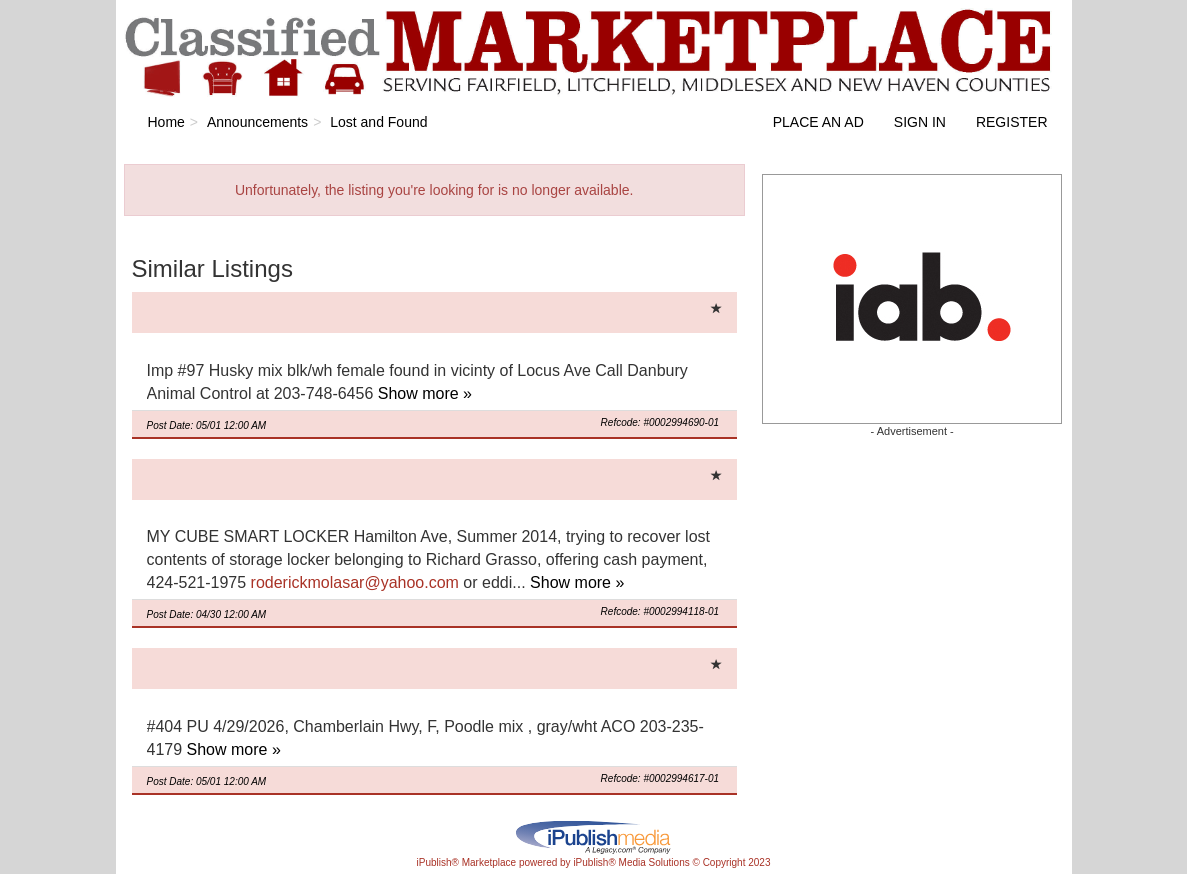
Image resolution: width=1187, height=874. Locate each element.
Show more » (425, 393)
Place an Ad (818, 122)
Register (1012, 122)
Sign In (920, 122)
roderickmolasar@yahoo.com (355, 582)
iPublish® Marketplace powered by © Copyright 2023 (594, 836)
